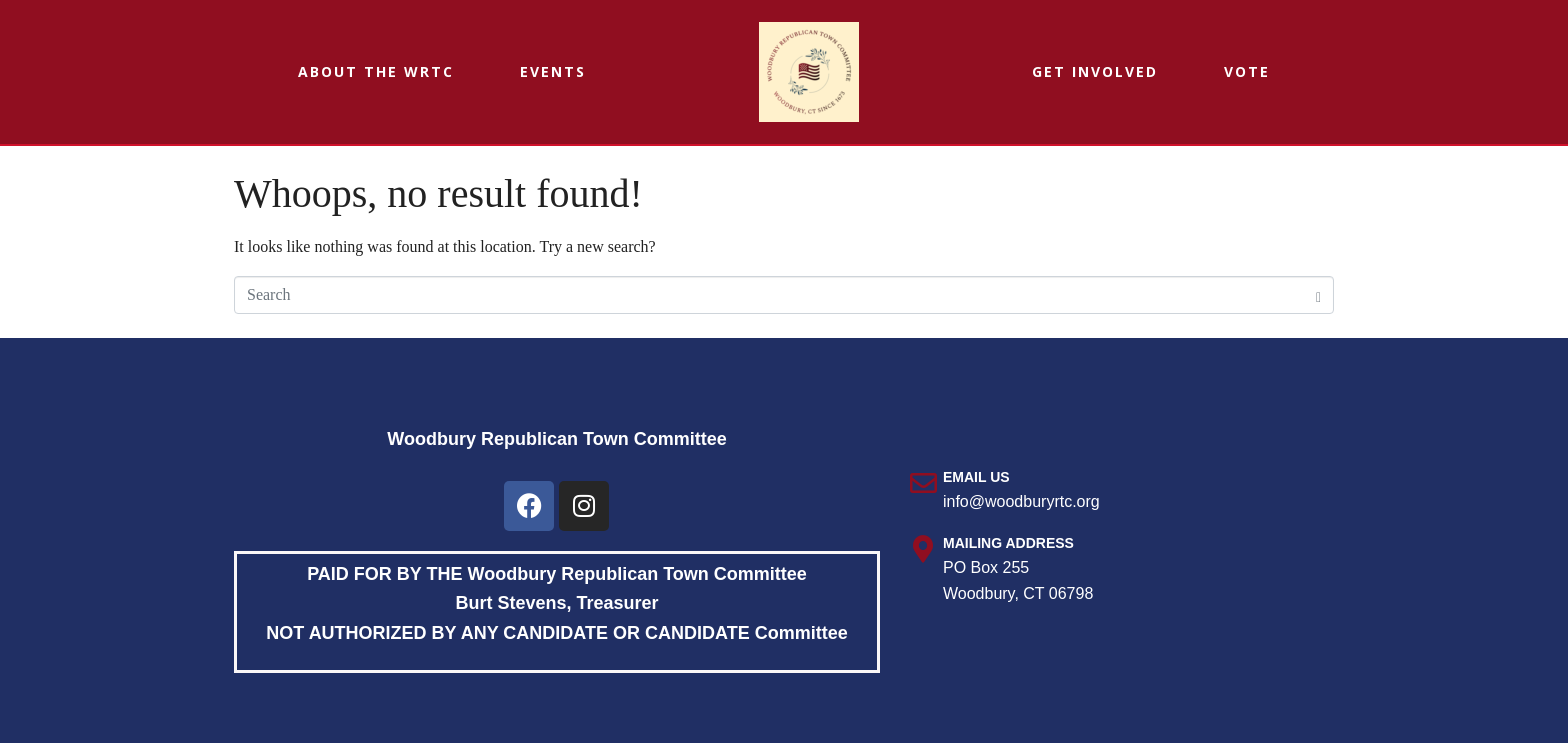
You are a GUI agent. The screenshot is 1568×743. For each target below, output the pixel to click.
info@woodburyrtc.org (1021, 501)
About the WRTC (376, 71)
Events (553, 71)
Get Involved (1095, 71)
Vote (1247, 71)
